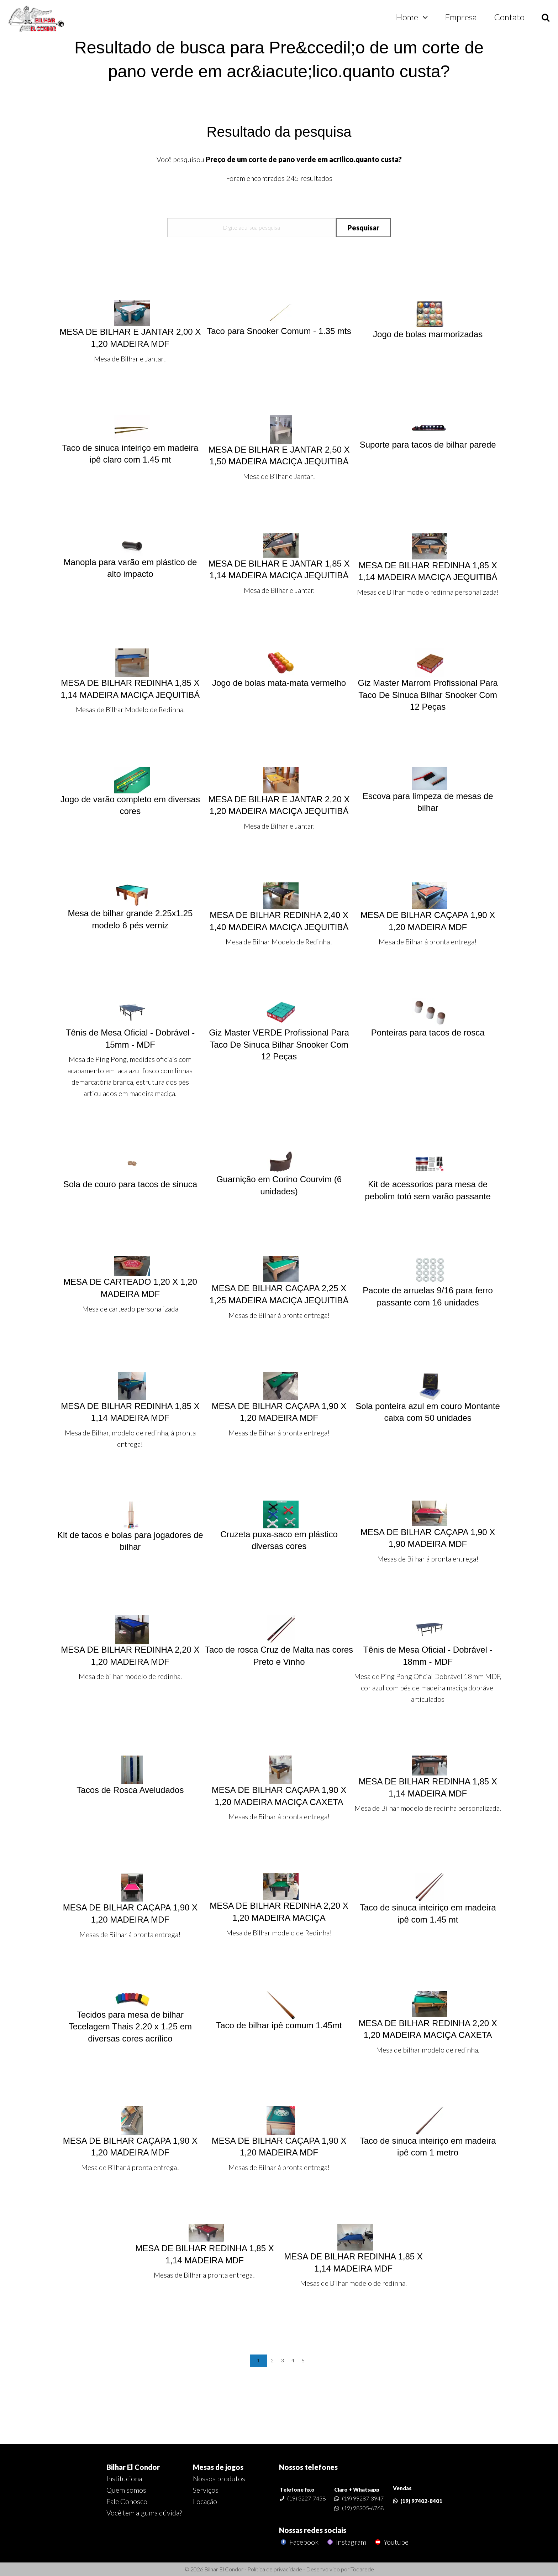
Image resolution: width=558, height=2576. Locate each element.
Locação (205, 2501)
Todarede (362, 2569)
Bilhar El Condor (133, 2467)
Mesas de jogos (218, 2467)
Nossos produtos (219, 2478)
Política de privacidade (274, 2569)
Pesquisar (363, 227)
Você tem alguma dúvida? (144, 2512)
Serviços (206, 2490)
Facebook (299, 2542)
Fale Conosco (126, 2501)
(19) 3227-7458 (306, 2498)
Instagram (346, 2542)
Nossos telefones (308, 2467)
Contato (509, 17)
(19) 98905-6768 (363, 2507)
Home (407, 17)
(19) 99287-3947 (363, 2498)
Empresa (461, 17)
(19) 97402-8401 (421, 2501)
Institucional (125, 2478)
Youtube (391, 2542)
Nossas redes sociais (312, 2530)
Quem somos (126, 2490)
